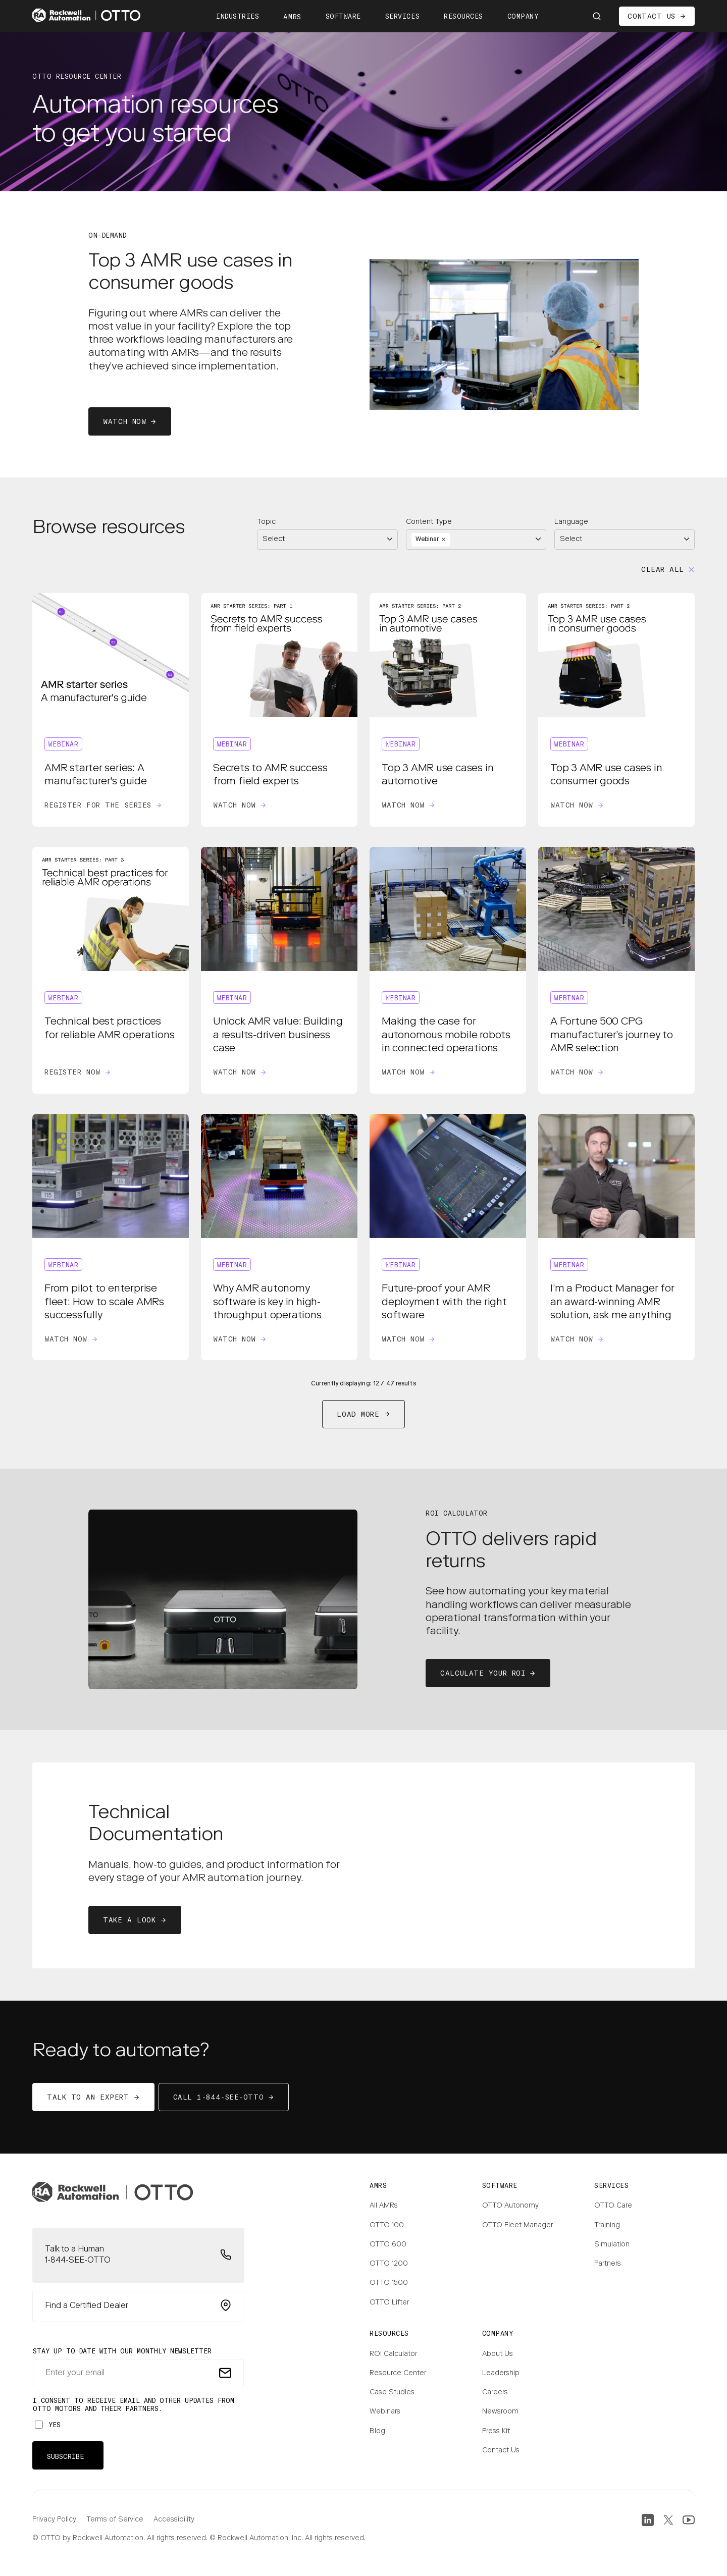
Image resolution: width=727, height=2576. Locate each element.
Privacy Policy (54, 2520)
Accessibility (173, 2520)
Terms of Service (114, 2520)
